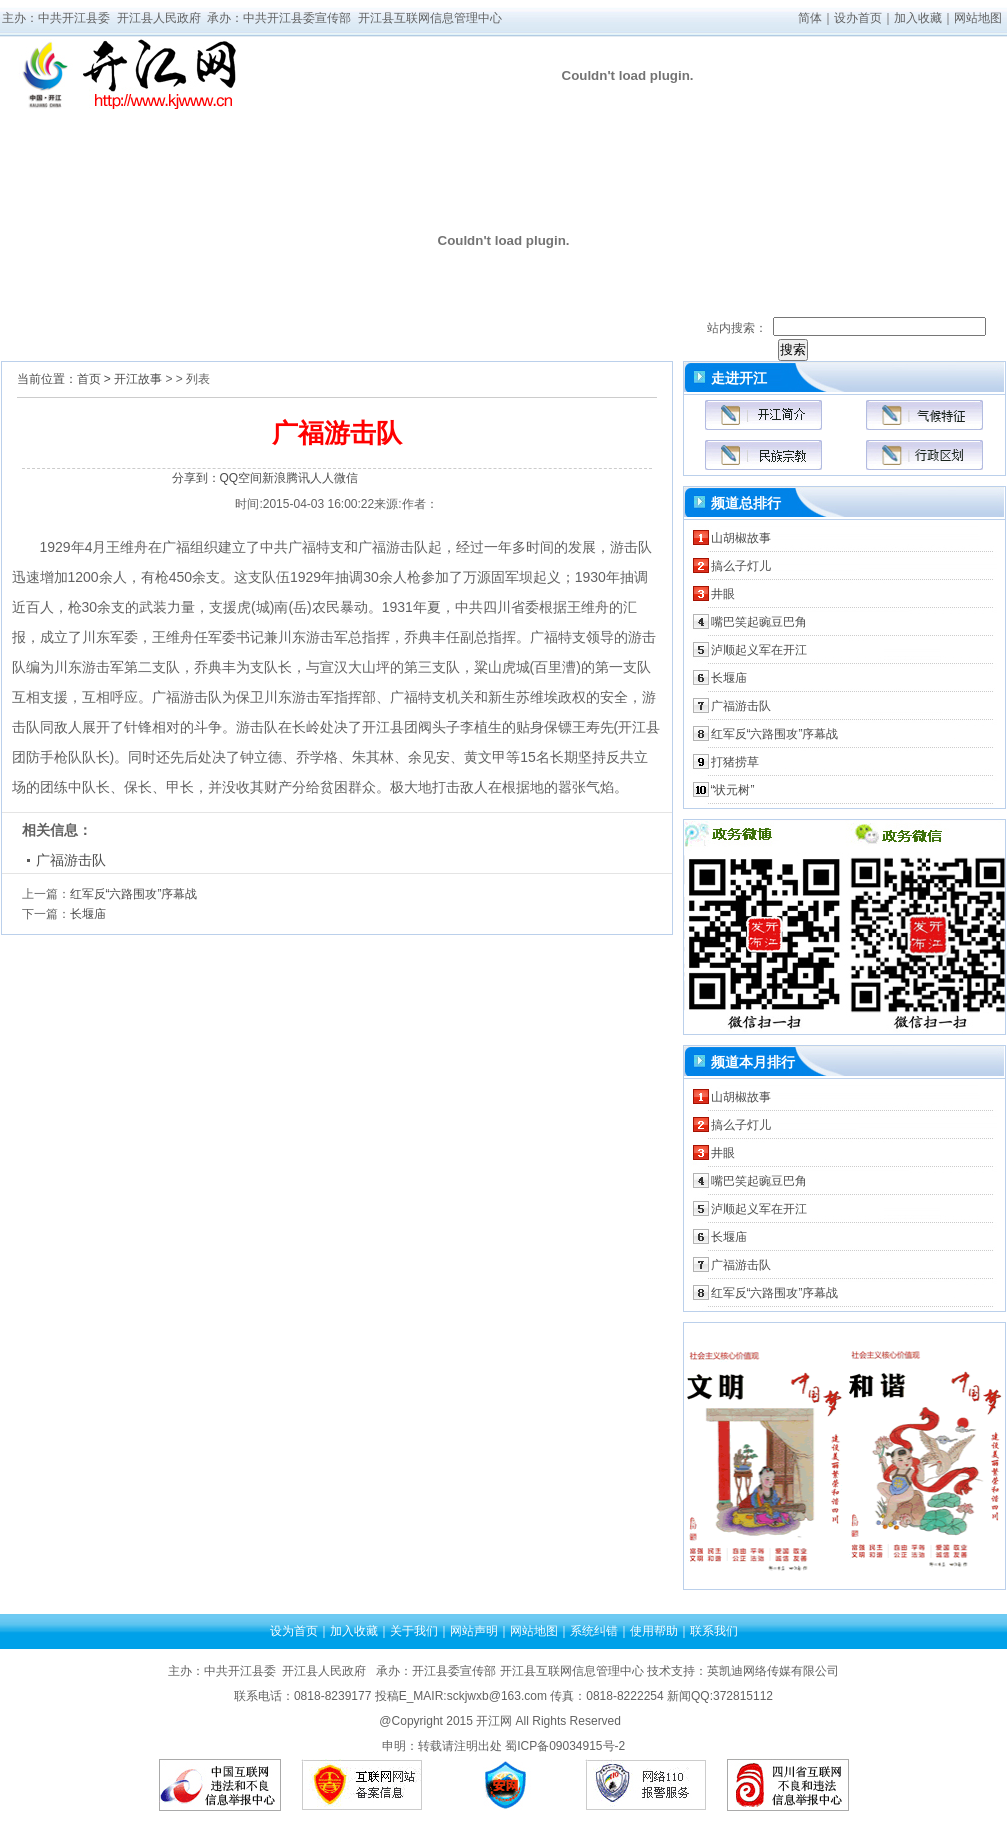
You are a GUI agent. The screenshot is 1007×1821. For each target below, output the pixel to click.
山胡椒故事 (741, 538)
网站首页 (61, 127)
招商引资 (781, 127)
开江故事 (138, 379)
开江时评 (661, 154)
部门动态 (541, 127)
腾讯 (298, 478)
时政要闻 (181, 154)
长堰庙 (88, 914)
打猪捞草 (735, 762)
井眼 (723, 594)
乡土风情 (181, 127)
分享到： (196, 478)
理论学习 (661, 127)
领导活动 (301, 127)
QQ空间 (241, 478)
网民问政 (901, 154)
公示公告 (301, 154)
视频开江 (421, 154)
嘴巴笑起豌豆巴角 (759, 622)
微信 (346, 478)
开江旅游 (781, 154)
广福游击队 (71, 860)
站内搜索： (737, 328)
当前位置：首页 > (64, 379)
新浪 (274, 478)
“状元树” (733, 790)
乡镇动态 (541, 154)
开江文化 (901, 127)
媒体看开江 (421, 127)
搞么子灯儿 (741, 566)
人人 (322, 478)
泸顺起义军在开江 (759, 650)
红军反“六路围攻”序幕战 (134, 894)
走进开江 (61, 154)
